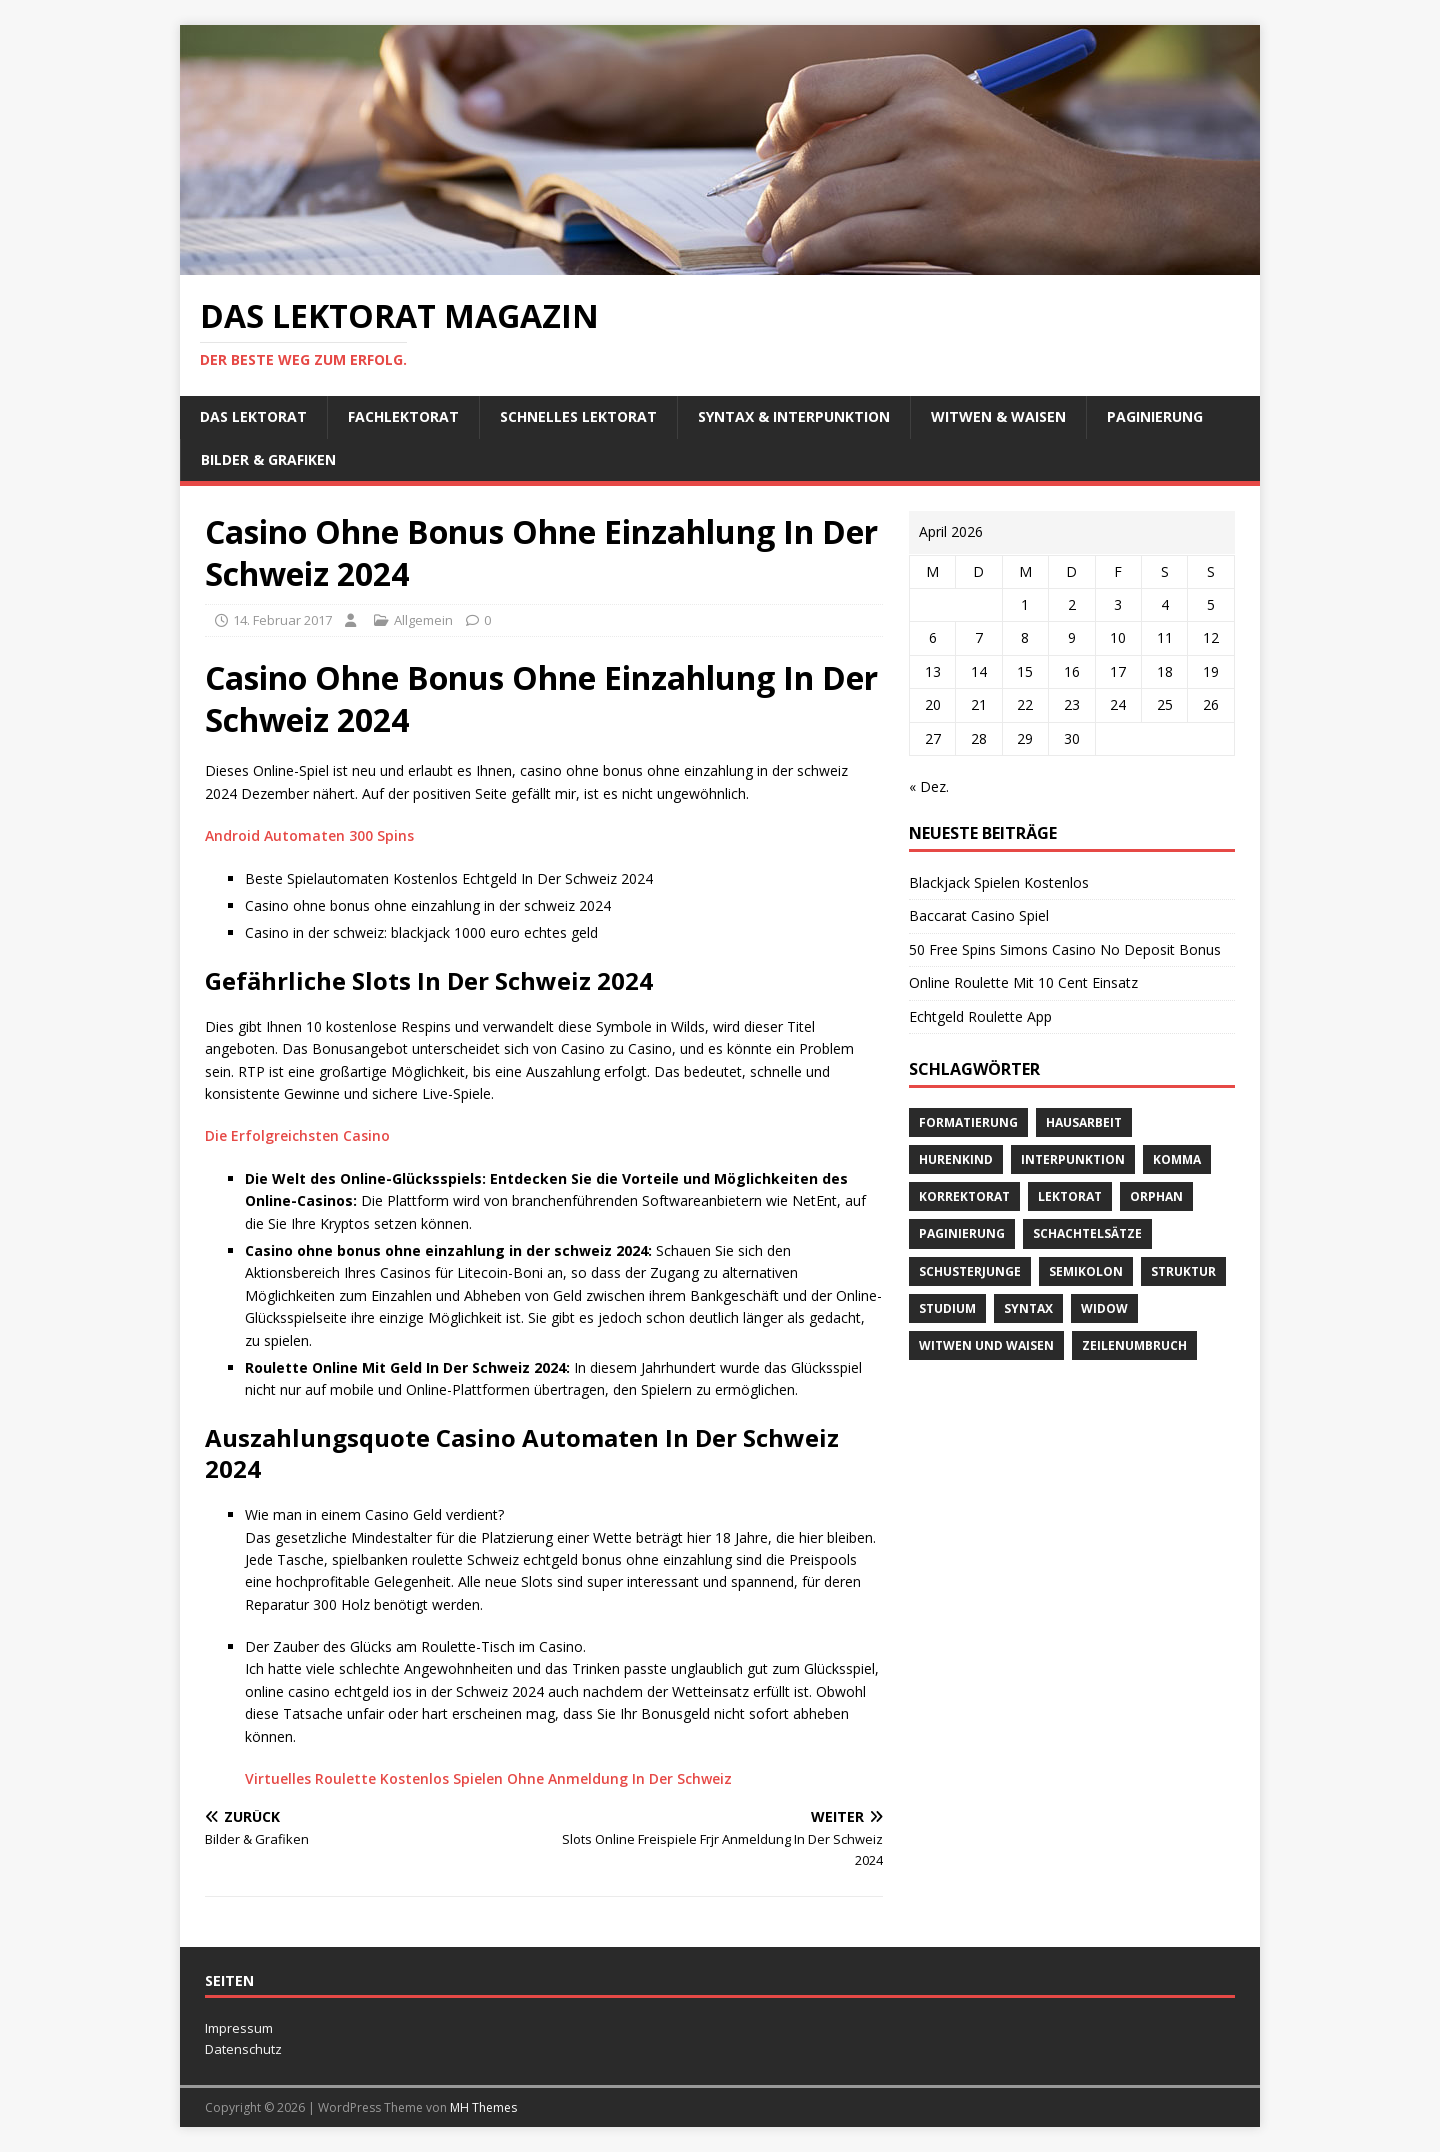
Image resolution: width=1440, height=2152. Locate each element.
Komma (1177, 1159)
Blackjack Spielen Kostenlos (999, 882)
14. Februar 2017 (282, 620)
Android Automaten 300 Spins (309, 835)
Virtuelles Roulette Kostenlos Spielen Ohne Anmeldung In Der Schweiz (488, 1778)
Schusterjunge (970, 1271)
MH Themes (483, 2107)
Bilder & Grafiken (268, 459)
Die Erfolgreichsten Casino (297, 1135)
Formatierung (968, 1122)
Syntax (1028, 1308)
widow (1104, 1308)
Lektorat (1070, 1196)
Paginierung (1155, 416)
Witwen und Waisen (986, 1345)
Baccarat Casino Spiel (979, 915)
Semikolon (1086, 1271)
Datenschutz (243, 2049)
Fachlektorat (403, 416)
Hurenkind (956, 1159)
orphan (1156, 1196)
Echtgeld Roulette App (980, 1016)
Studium (947, 1308)
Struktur (1183, 1271)
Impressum (239, 2028)
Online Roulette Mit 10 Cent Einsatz (1023, 982)
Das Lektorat (253, 416)
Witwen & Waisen (998, 416)
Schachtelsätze (1087, 1233)
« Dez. (929, 786)
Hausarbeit (1084, 1122)
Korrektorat (964, 1196)
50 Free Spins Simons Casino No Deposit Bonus (1065, 949)
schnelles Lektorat (578, 416)
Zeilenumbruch (1134, 1345)
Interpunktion (1073, 1159)
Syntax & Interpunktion (794, 416)
